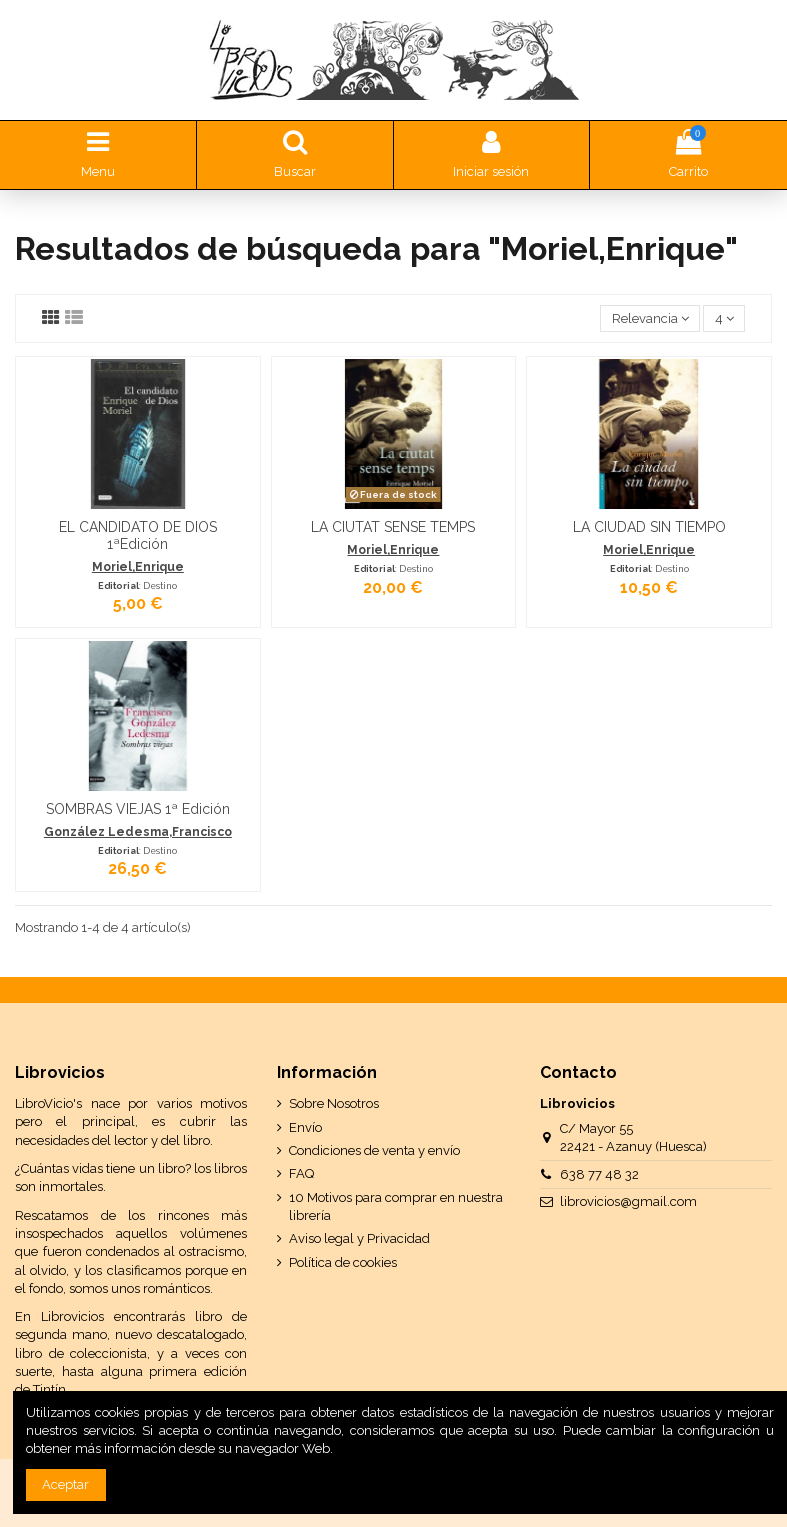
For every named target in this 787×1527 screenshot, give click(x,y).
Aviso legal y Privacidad (359, 1238)
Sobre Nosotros (334, 1103)
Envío (305, 1127)
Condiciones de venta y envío (374, 1150)
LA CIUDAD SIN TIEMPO (649, 527)
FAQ (301, 1173)
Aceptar (65, 1484)
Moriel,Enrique (138, 567)
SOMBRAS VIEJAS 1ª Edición (138, 809)
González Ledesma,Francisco (138, 832)
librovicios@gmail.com (628, 1201)
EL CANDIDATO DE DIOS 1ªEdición (138, 535)
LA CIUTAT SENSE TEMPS (393, 527)
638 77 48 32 (599, 1174)
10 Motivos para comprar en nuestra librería (396, 1206)
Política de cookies (343, 1262)
